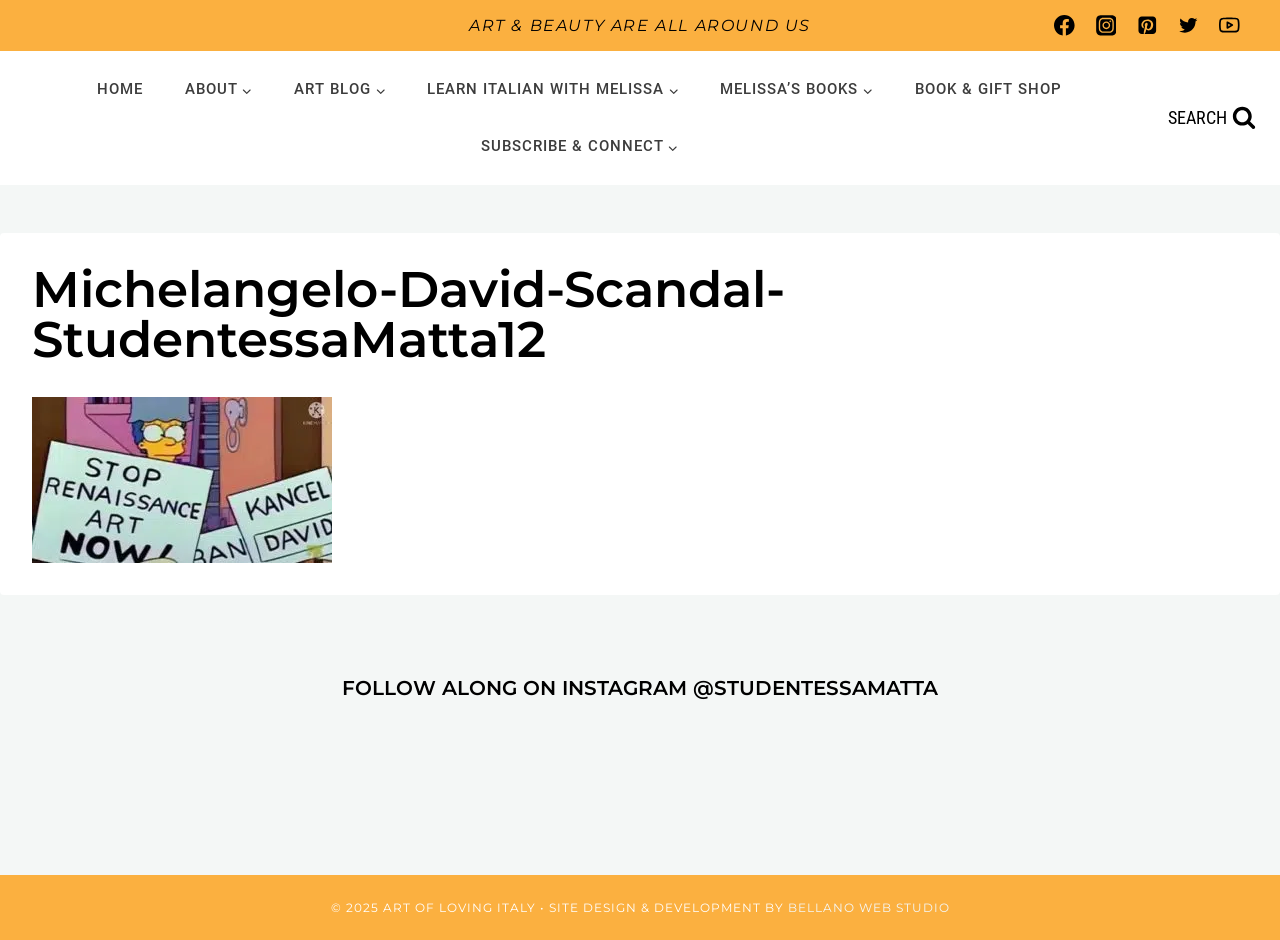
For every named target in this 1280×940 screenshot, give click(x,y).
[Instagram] (1105, 25)
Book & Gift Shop (988, 89)
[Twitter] (1188, 25)
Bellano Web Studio (869, 907)
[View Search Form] (1212, 118)
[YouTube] (1229, 25)
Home (120, 89)
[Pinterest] (1146, 25)
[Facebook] (1064, 25)
